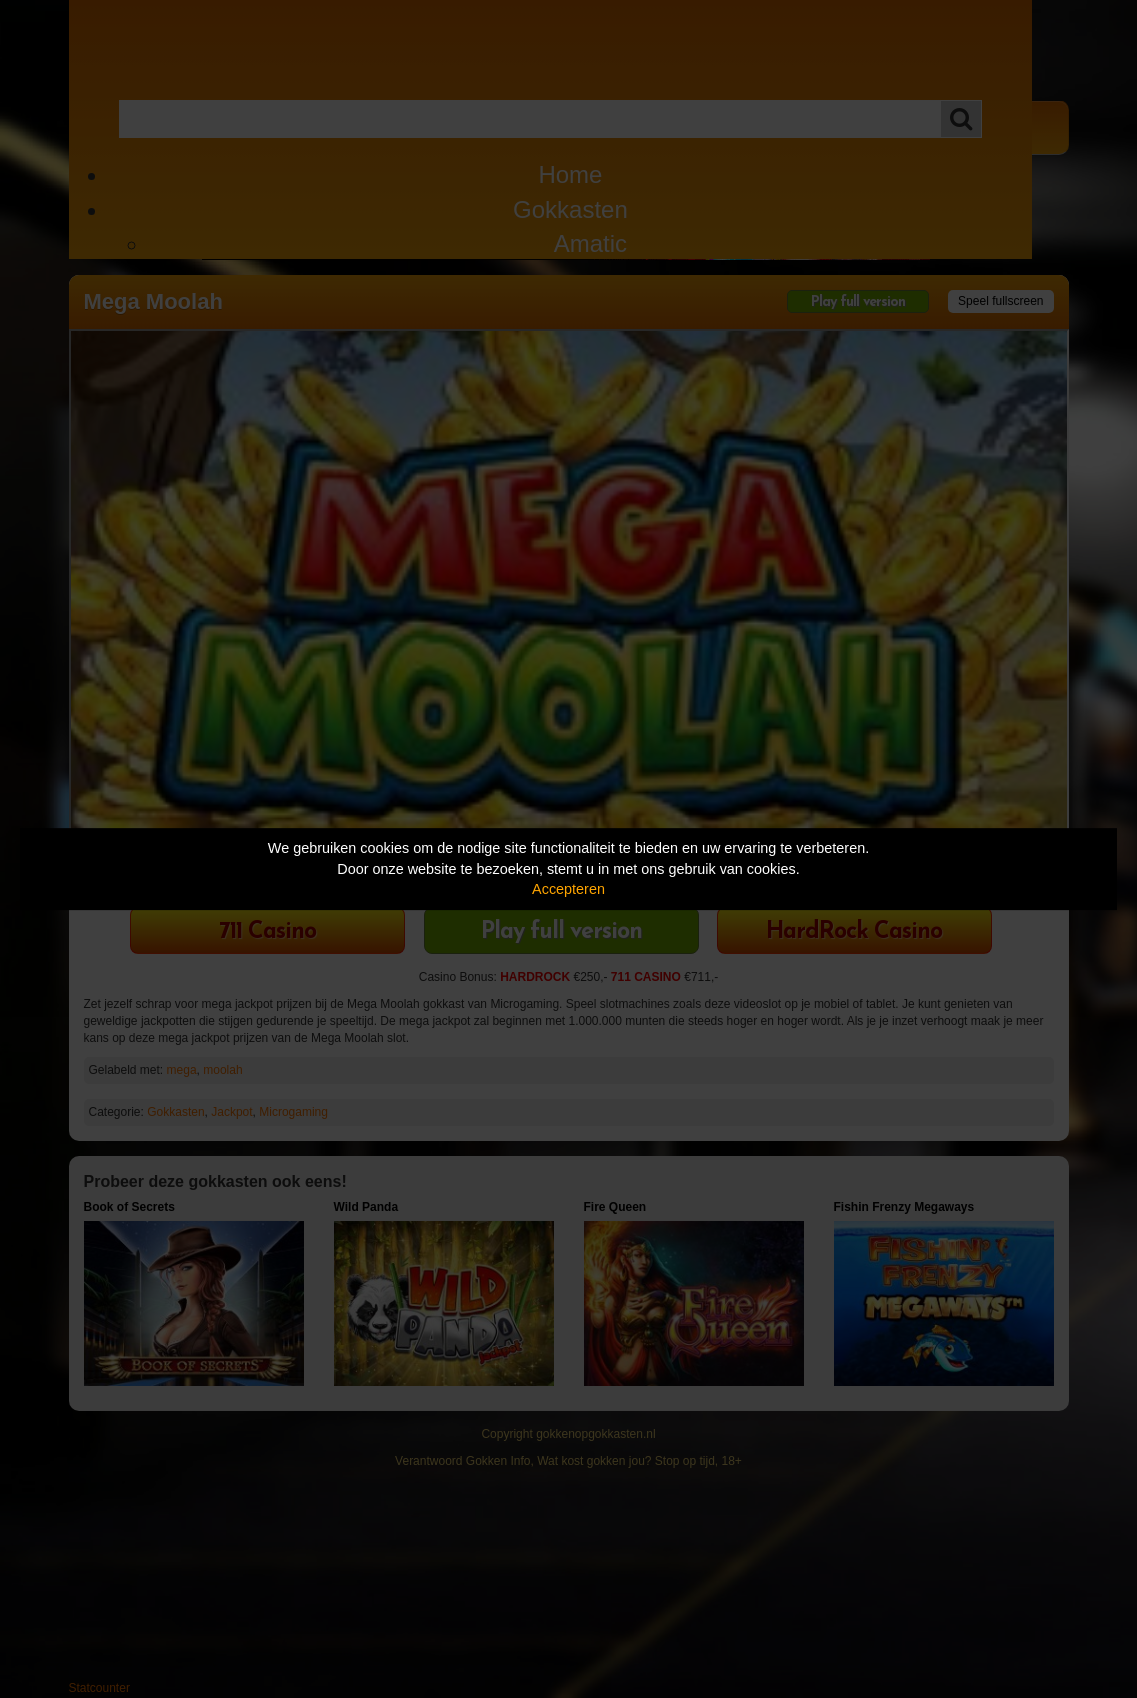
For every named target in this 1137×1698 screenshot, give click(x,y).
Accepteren (568, 889)
